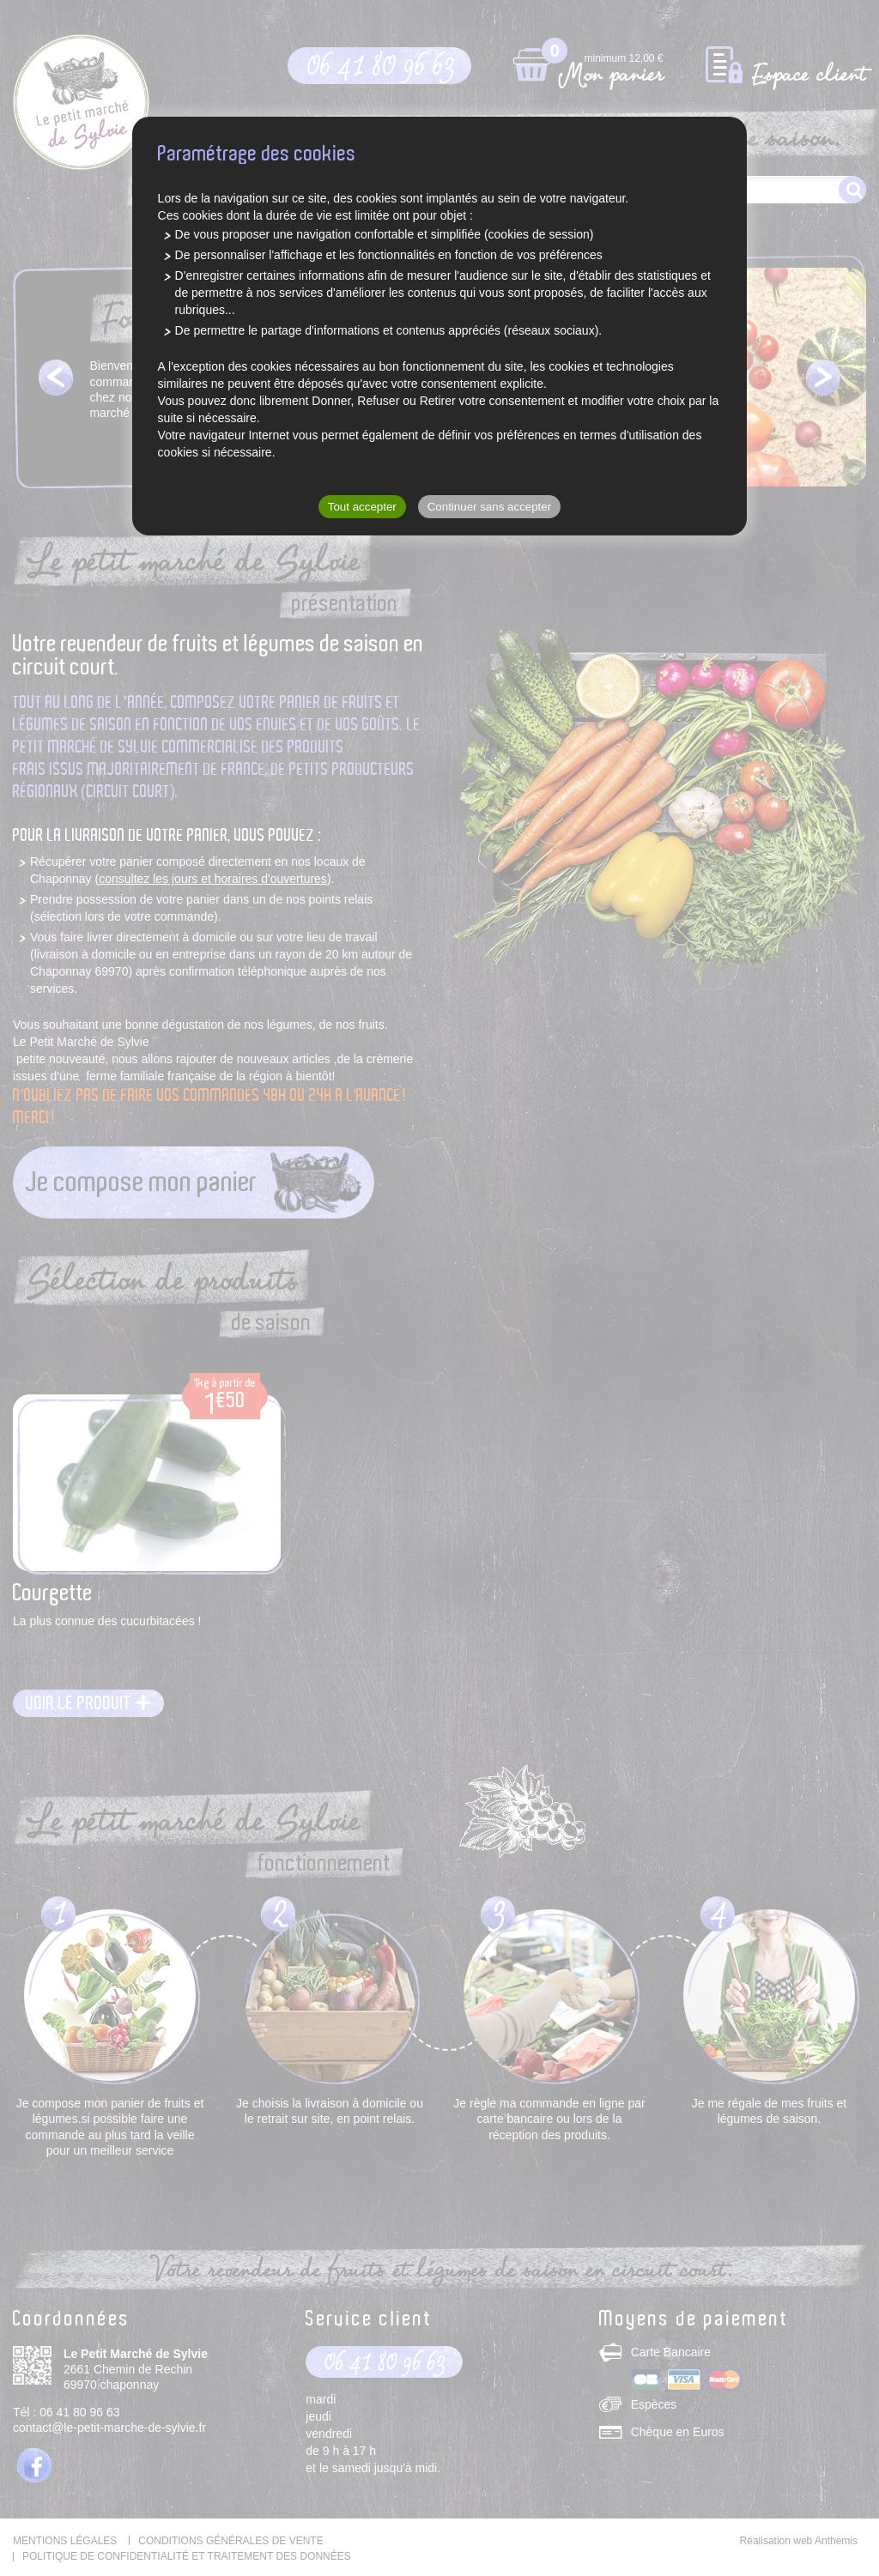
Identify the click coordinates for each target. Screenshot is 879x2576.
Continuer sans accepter (489, 506)
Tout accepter (362, 506)
